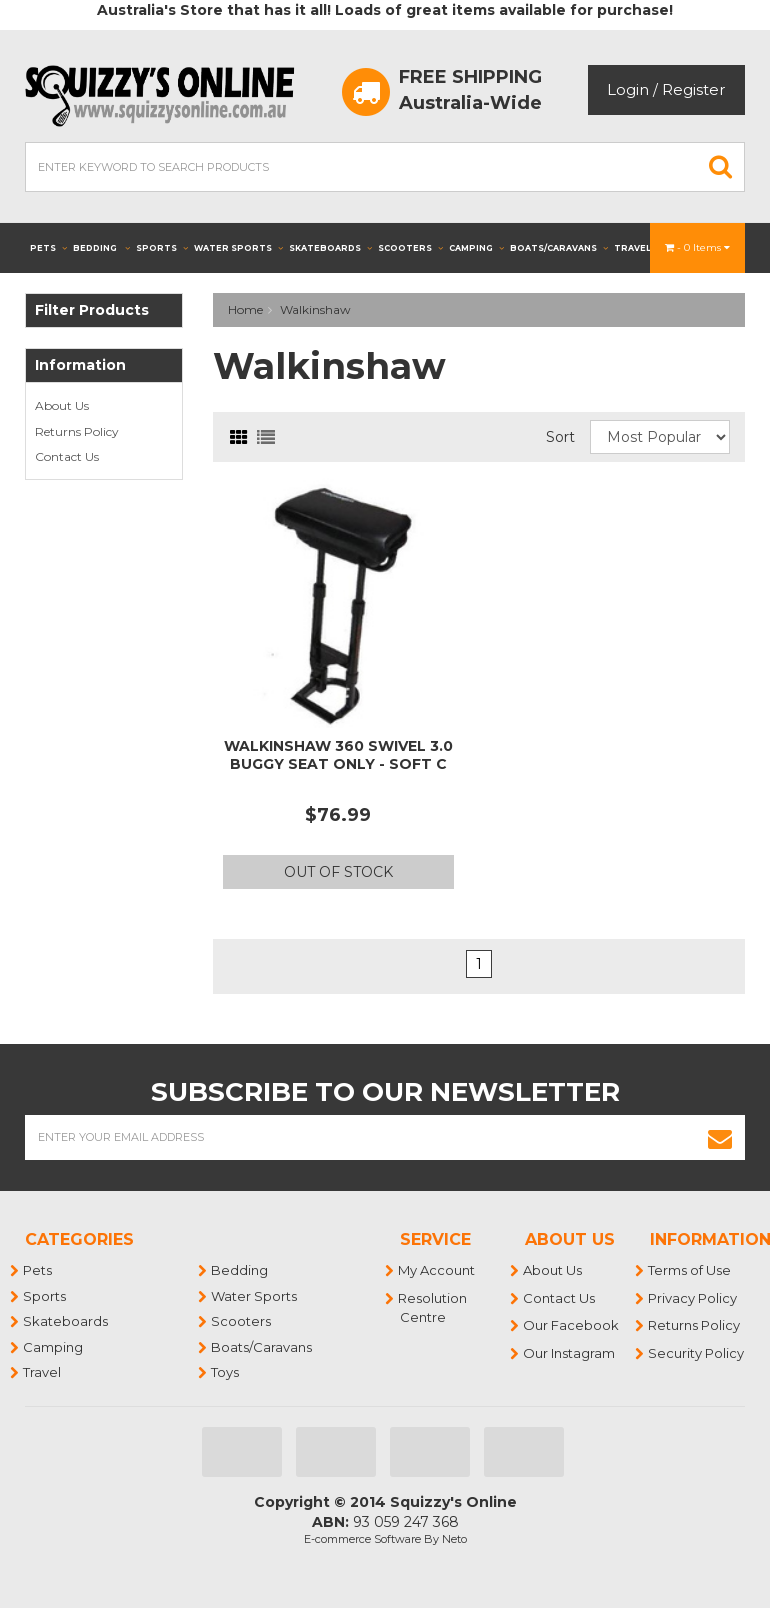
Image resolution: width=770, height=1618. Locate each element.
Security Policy (697, 1353)
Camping (476, 248)
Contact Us (67, 456)
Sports (162, 248)
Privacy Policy (693, 1298)
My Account (437, 1270)
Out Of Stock (338, 872)
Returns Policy (77, 431)
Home (245, 309)
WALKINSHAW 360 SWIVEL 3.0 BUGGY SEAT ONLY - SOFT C (338, 755)
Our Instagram (570, 1353)
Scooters (410, 248)
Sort (560, 437)
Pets (48, 248)
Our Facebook (572, 1325)
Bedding (101, 248)
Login (628, 89)
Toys (226, 1372)
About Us (62, 405)
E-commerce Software (362, 1539)
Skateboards (330, 248)
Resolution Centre (433, 1308)
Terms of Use (690, 1270)
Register (693, 89)
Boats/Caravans (559, 248)
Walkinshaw (315, 309)
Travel (639, 248)
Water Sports (238, 248)
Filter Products (92, 310)
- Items (697, 247)
